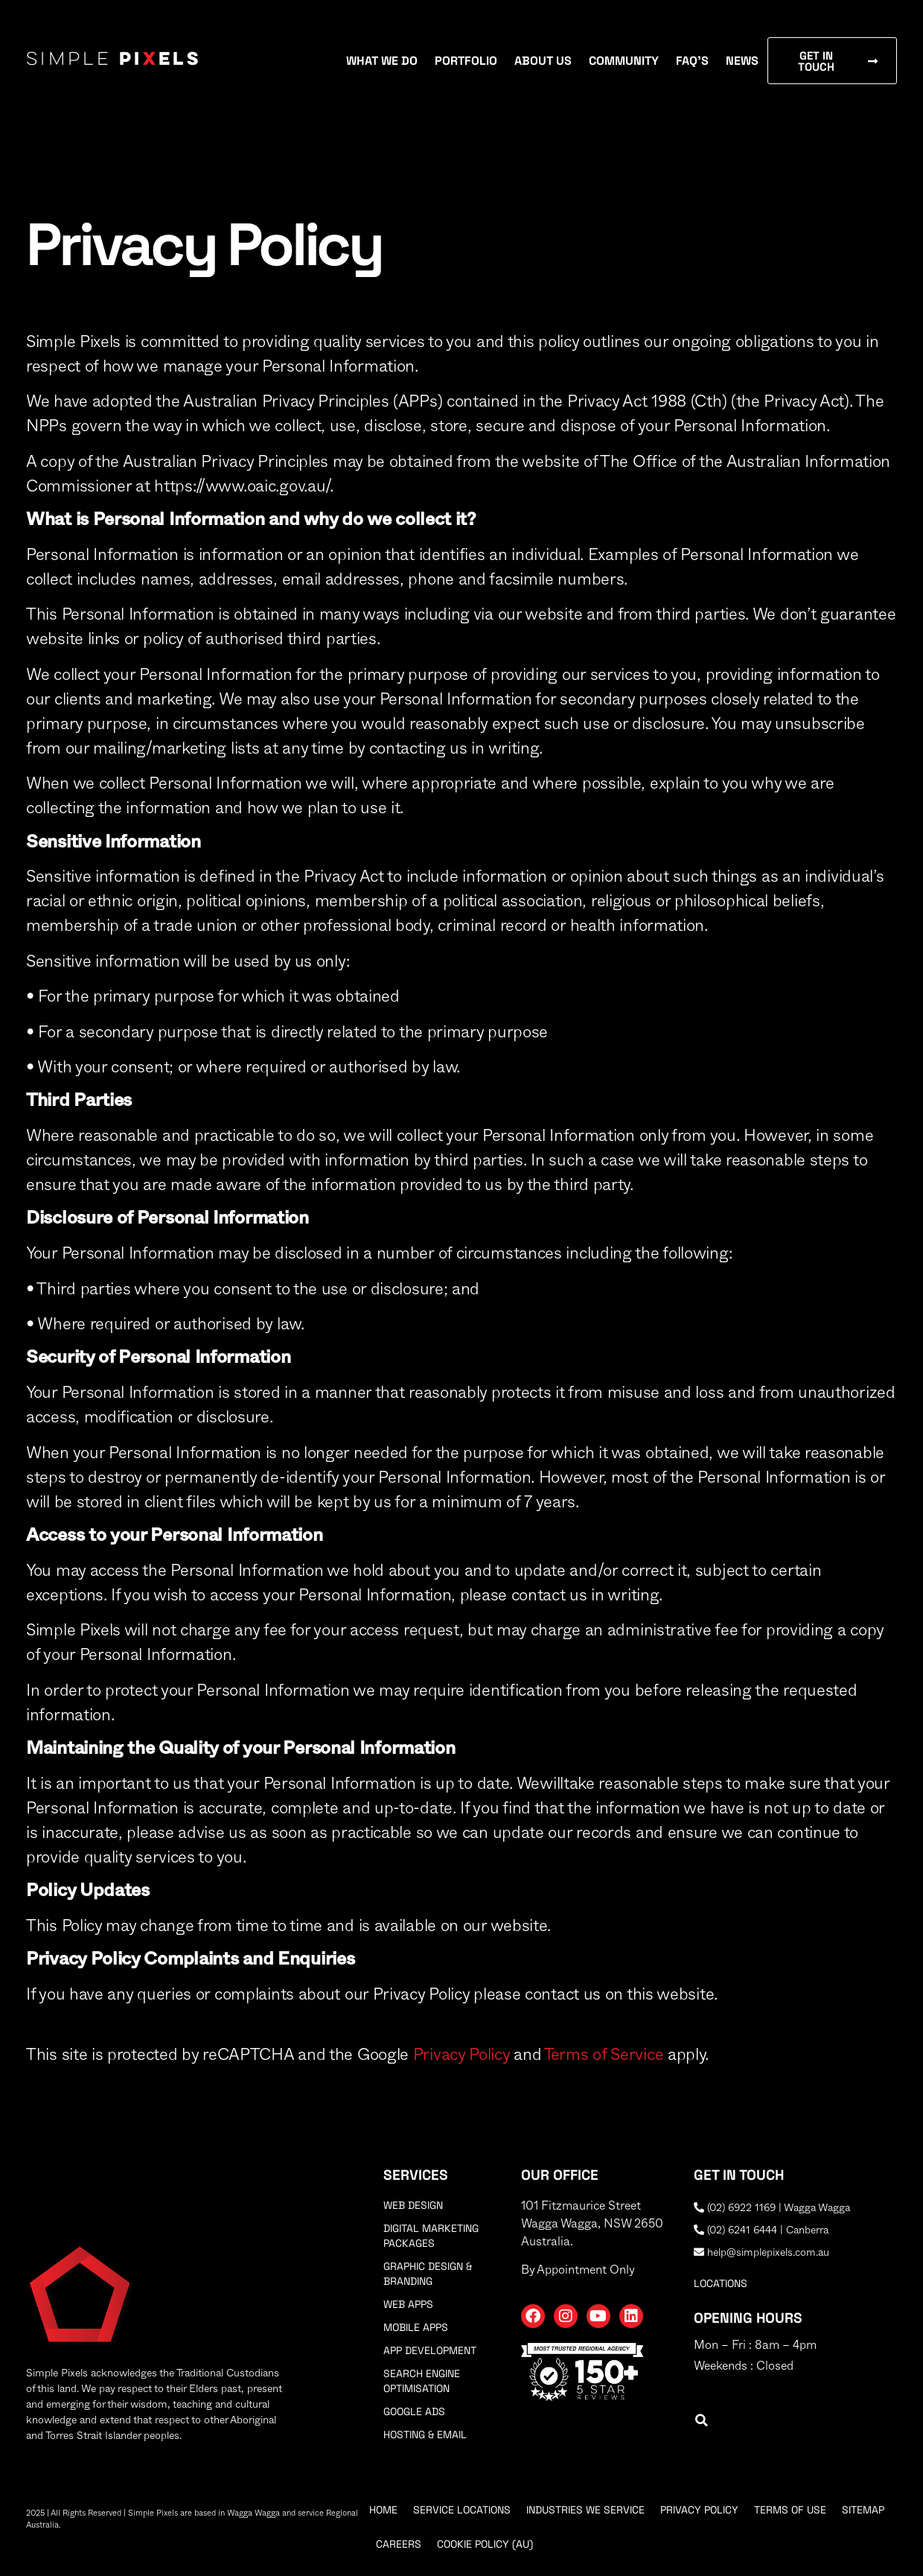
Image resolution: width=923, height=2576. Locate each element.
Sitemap (863, 2509)
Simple (113, 60)
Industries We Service (585, 2509)
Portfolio (466, 61)
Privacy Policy (461, 2055)
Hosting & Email (425, 2434)
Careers (398, 2544)
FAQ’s (692, 61)
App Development (429, 2350)
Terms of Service (603, 2055)
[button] (701, 2420)
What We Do (382, 61)
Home (383, 2509)
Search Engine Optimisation (421, 2381)
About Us (543, 61)
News (742, 61)
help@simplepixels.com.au (761, 2253)
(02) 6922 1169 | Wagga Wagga (772, 2208)
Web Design (413, 2205)
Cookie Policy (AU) (485, 2544)
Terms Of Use (790, 2509)
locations (720, 2283)
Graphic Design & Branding (427, 2273)
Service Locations (462, 2509)
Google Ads (414, 2411)
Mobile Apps (415, 2327)
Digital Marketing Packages (431, 2236)
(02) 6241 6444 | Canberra (761, 2230)
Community (624, 61)
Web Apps (408, 2304)
